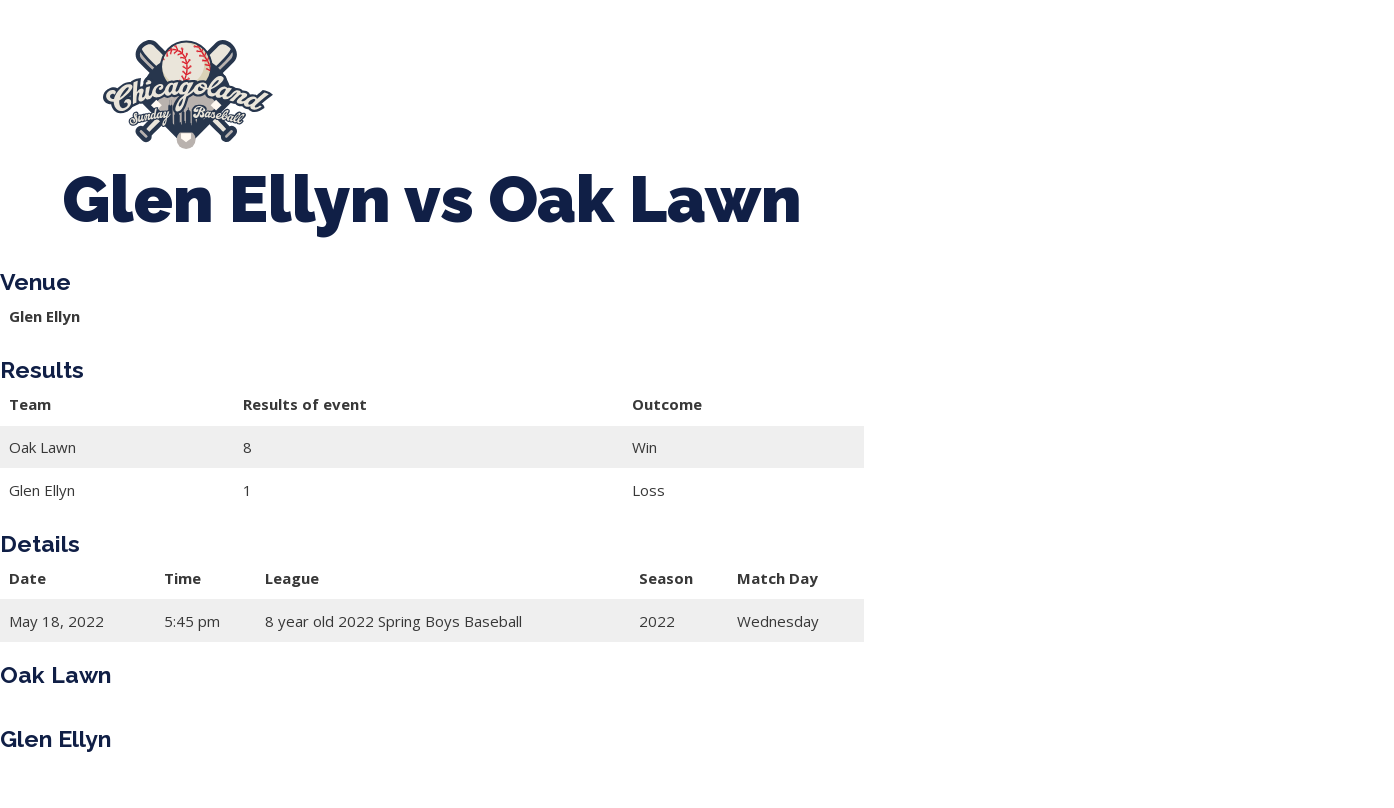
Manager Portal (409, 105)
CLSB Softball (838, 85)
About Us (366, 85)
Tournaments (680, 85)
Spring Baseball (515, 85)
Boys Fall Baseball (1011, 85)
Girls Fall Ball (1182, 85)
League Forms (568, 104)
